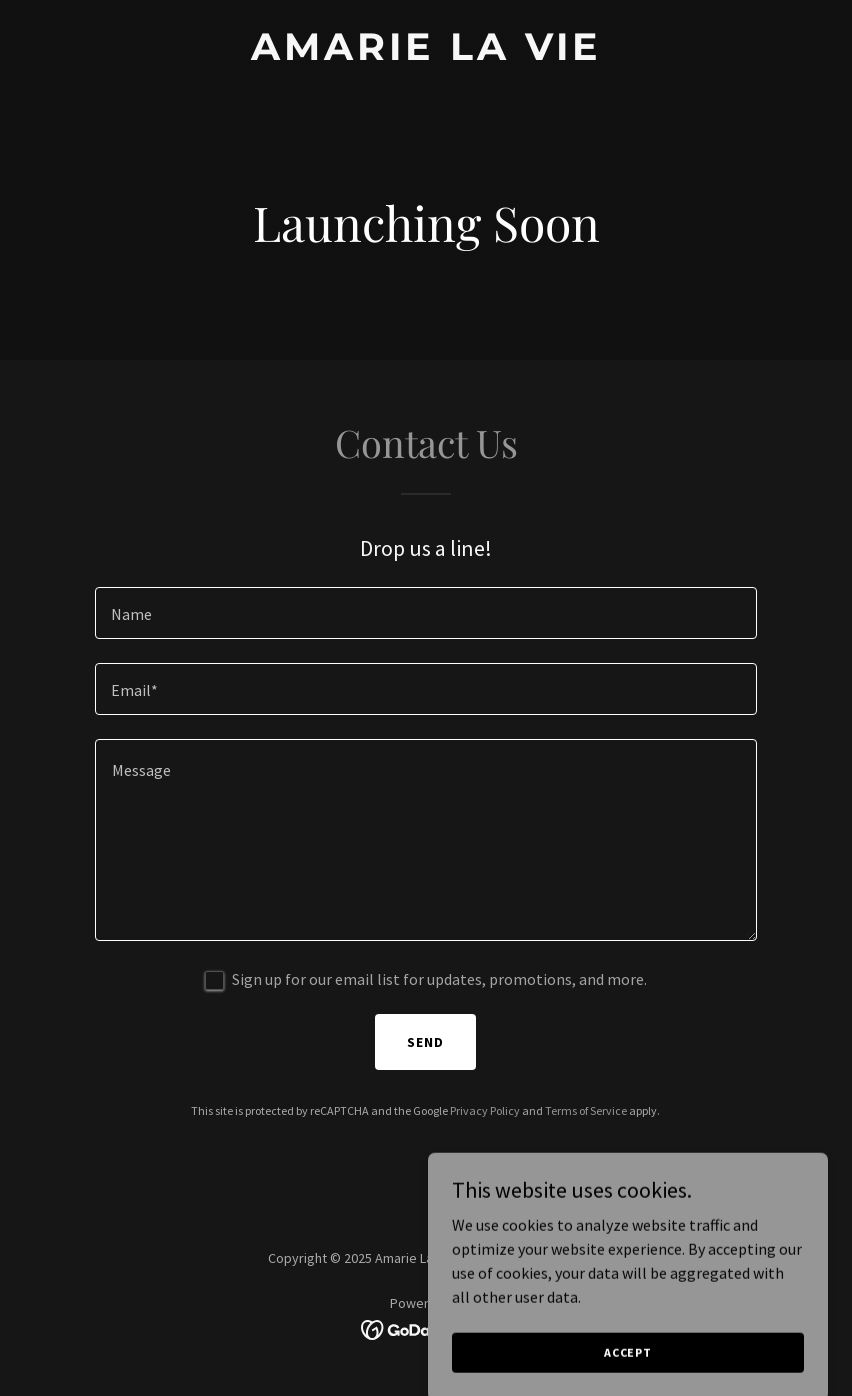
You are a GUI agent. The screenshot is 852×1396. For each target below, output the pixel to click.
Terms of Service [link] (586, 1110)
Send (425, 1042)
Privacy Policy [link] (485, 1110)
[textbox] (426, 613)
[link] (426, 54)
